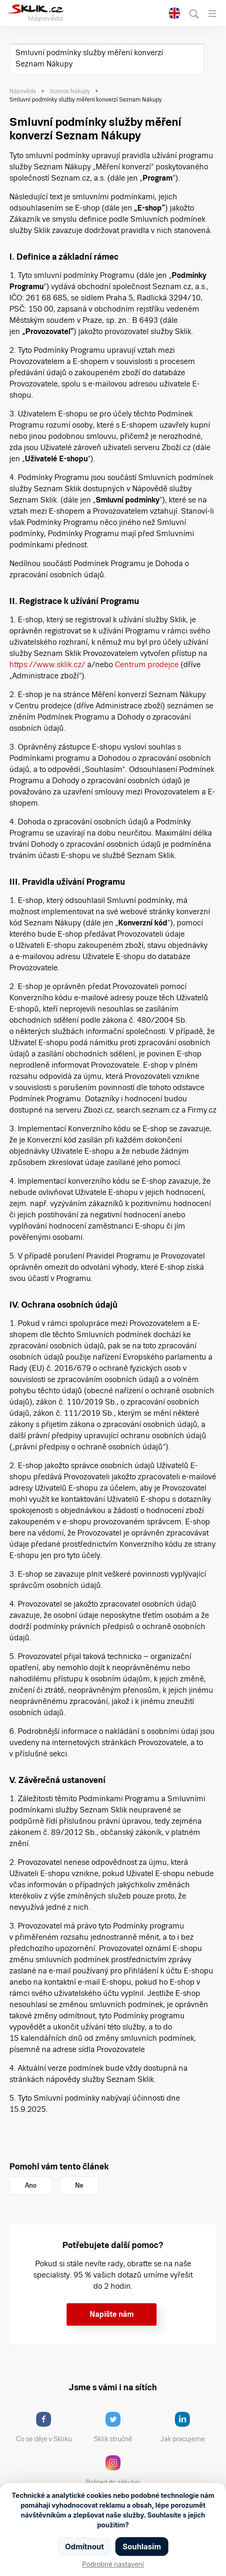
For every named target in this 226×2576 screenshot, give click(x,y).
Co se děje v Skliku (47, 2427)
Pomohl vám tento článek (59, 2166)
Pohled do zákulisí (116, 2470)
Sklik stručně (120, 2427)
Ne (79, 2185)
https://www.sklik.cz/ (47, 664)
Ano (31, 2185)
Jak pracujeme (188, 2427)
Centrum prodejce (147, 664)
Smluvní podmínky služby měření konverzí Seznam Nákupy (89, 58)
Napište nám (112, 2314)
